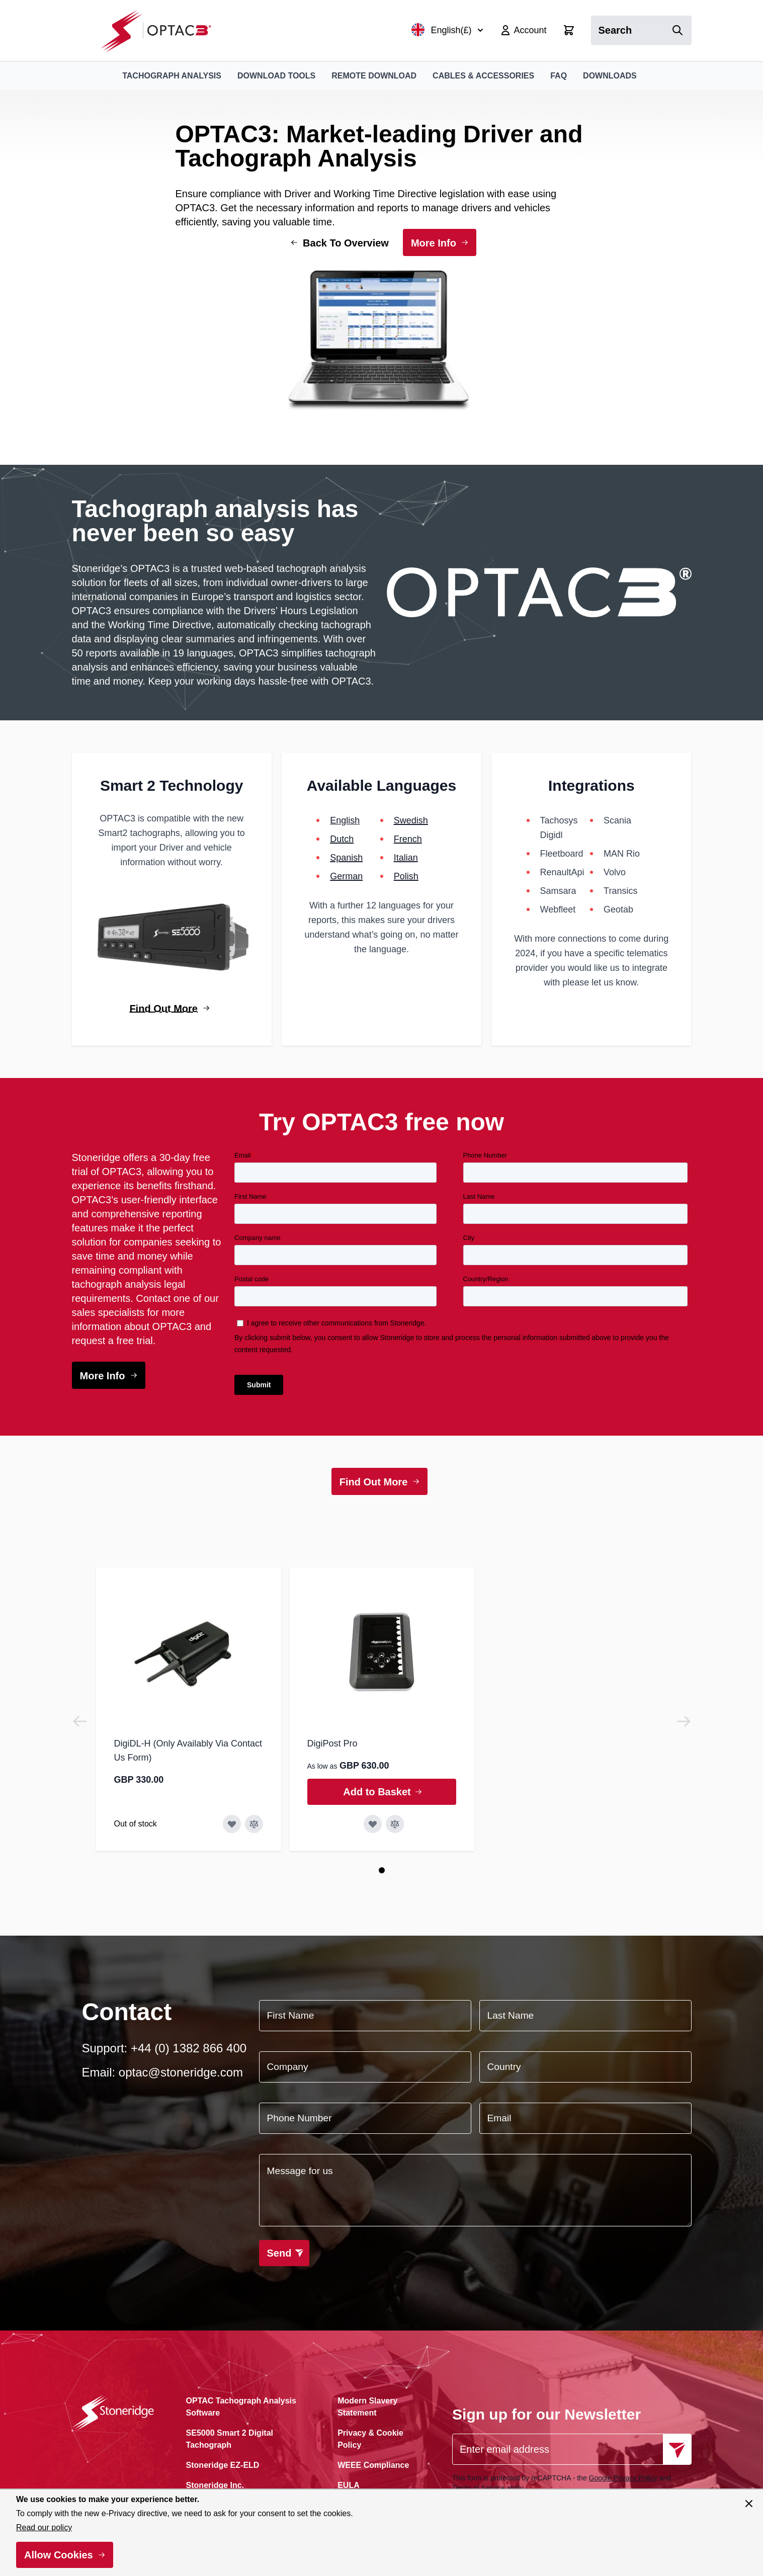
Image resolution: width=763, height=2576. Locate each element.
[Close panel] (749, 2503)
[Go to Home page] (161, 30)
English (345, 820)
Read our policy (44, 2527)
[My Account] (522, 30)
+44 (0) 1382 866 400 (188, 2048)
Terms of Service (478, 2488)
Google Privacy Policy (623, 2478)
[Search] (677, 30)
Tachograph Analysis (171, 75)
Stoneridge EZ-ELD (223, 2465)
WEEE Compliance (373, 2465)
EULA (348, 2485)
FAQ (558, 75)
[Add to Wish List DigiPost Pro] (373, 1824)
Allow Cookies (58, 2554)
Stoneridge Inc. (215, 2485)
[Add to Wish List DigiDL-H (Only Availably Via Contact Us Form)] (232, 1824)
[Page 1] (382, 1870)
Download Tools (276, 75)
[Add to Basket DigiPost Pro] (381, 1792)
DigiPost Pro (332, 1743)
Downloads (610, 75)
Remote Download (373, 75)
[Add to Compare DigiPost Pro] (395, 1824)
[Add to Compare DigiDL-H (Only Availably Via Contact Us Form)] (254, 1824)
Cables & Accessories (483, 75)
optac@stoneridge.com (181, 2072)
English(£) (447, 29)
